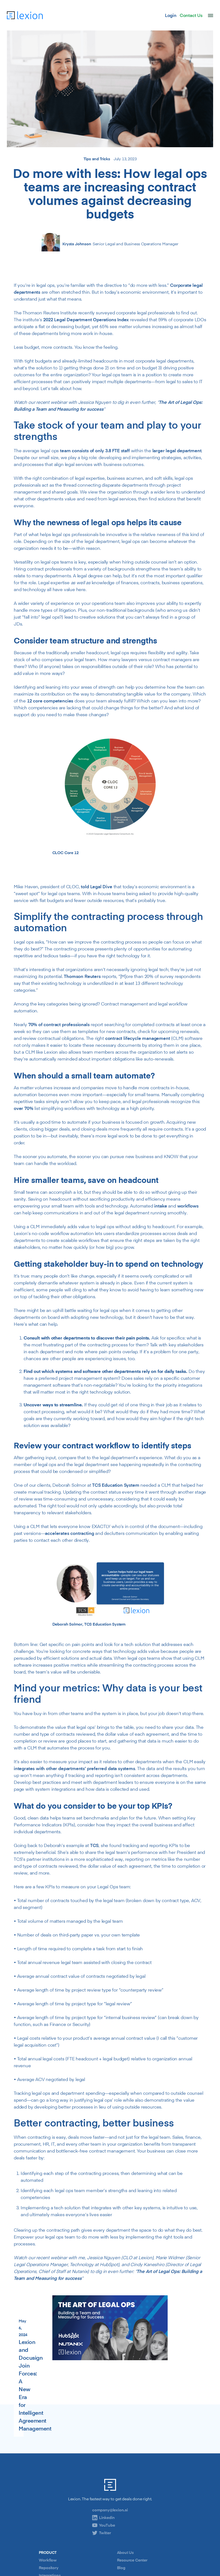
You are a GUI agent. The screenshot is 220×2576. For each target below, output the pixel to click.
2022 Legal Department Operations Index (86, 319)
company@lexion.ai (110, 2509)
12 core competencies (50, 700)
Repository (49, 2567)
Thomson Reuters (82, 976)
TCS (94, 1845)
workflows (188, 1205)
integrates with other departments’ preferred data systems (74, 1768)
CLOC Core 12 (65, 852)
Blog (121, 2567)
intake (160, 1205)
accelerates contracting (69, 1533)
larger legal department (177, 450)
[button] (211, 15)
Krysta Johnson (76, 243)
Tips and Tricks (97, 158)
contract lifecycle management (138, 1038)
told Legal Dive (96, 886)
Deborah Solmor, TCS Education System (89, 1624)
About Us (125, 2552)
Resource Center (132, 2560)
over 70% (23, 1108)
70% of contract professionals (59, 1024)
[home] (25, 15)
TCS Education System (115, 1485)
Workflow (48, 2560)
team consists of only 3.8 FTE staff (95, 450)
